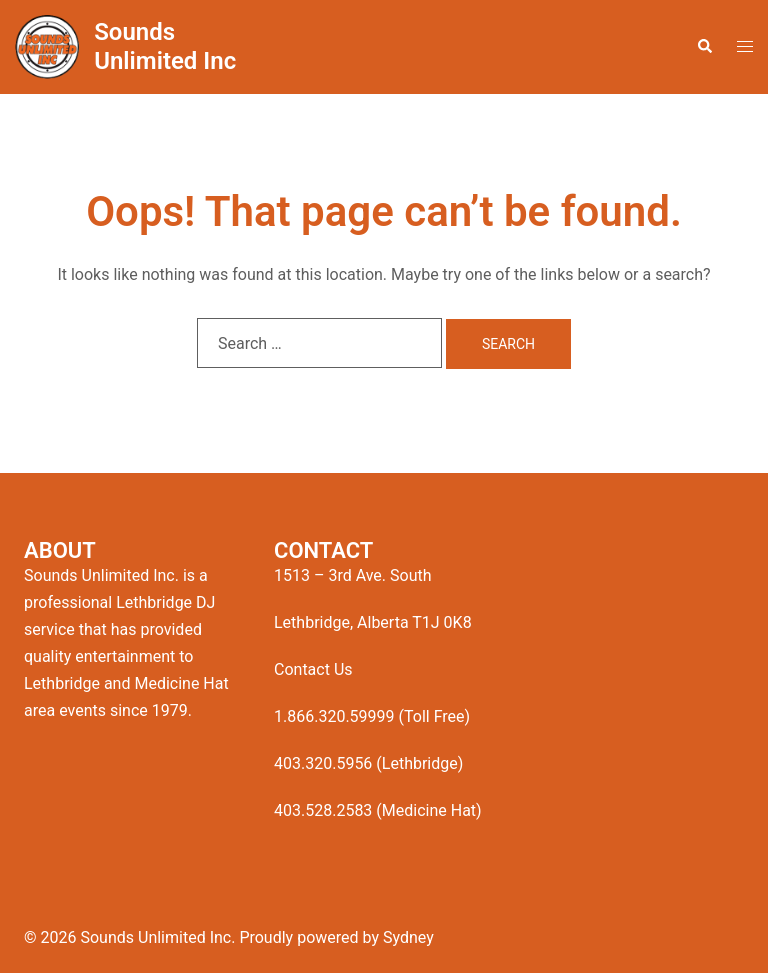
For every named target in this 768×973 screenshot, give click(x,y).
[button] (704, 47)
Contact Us (313, 669)
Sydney (408, 937)
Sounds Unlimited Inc (165, 46)
